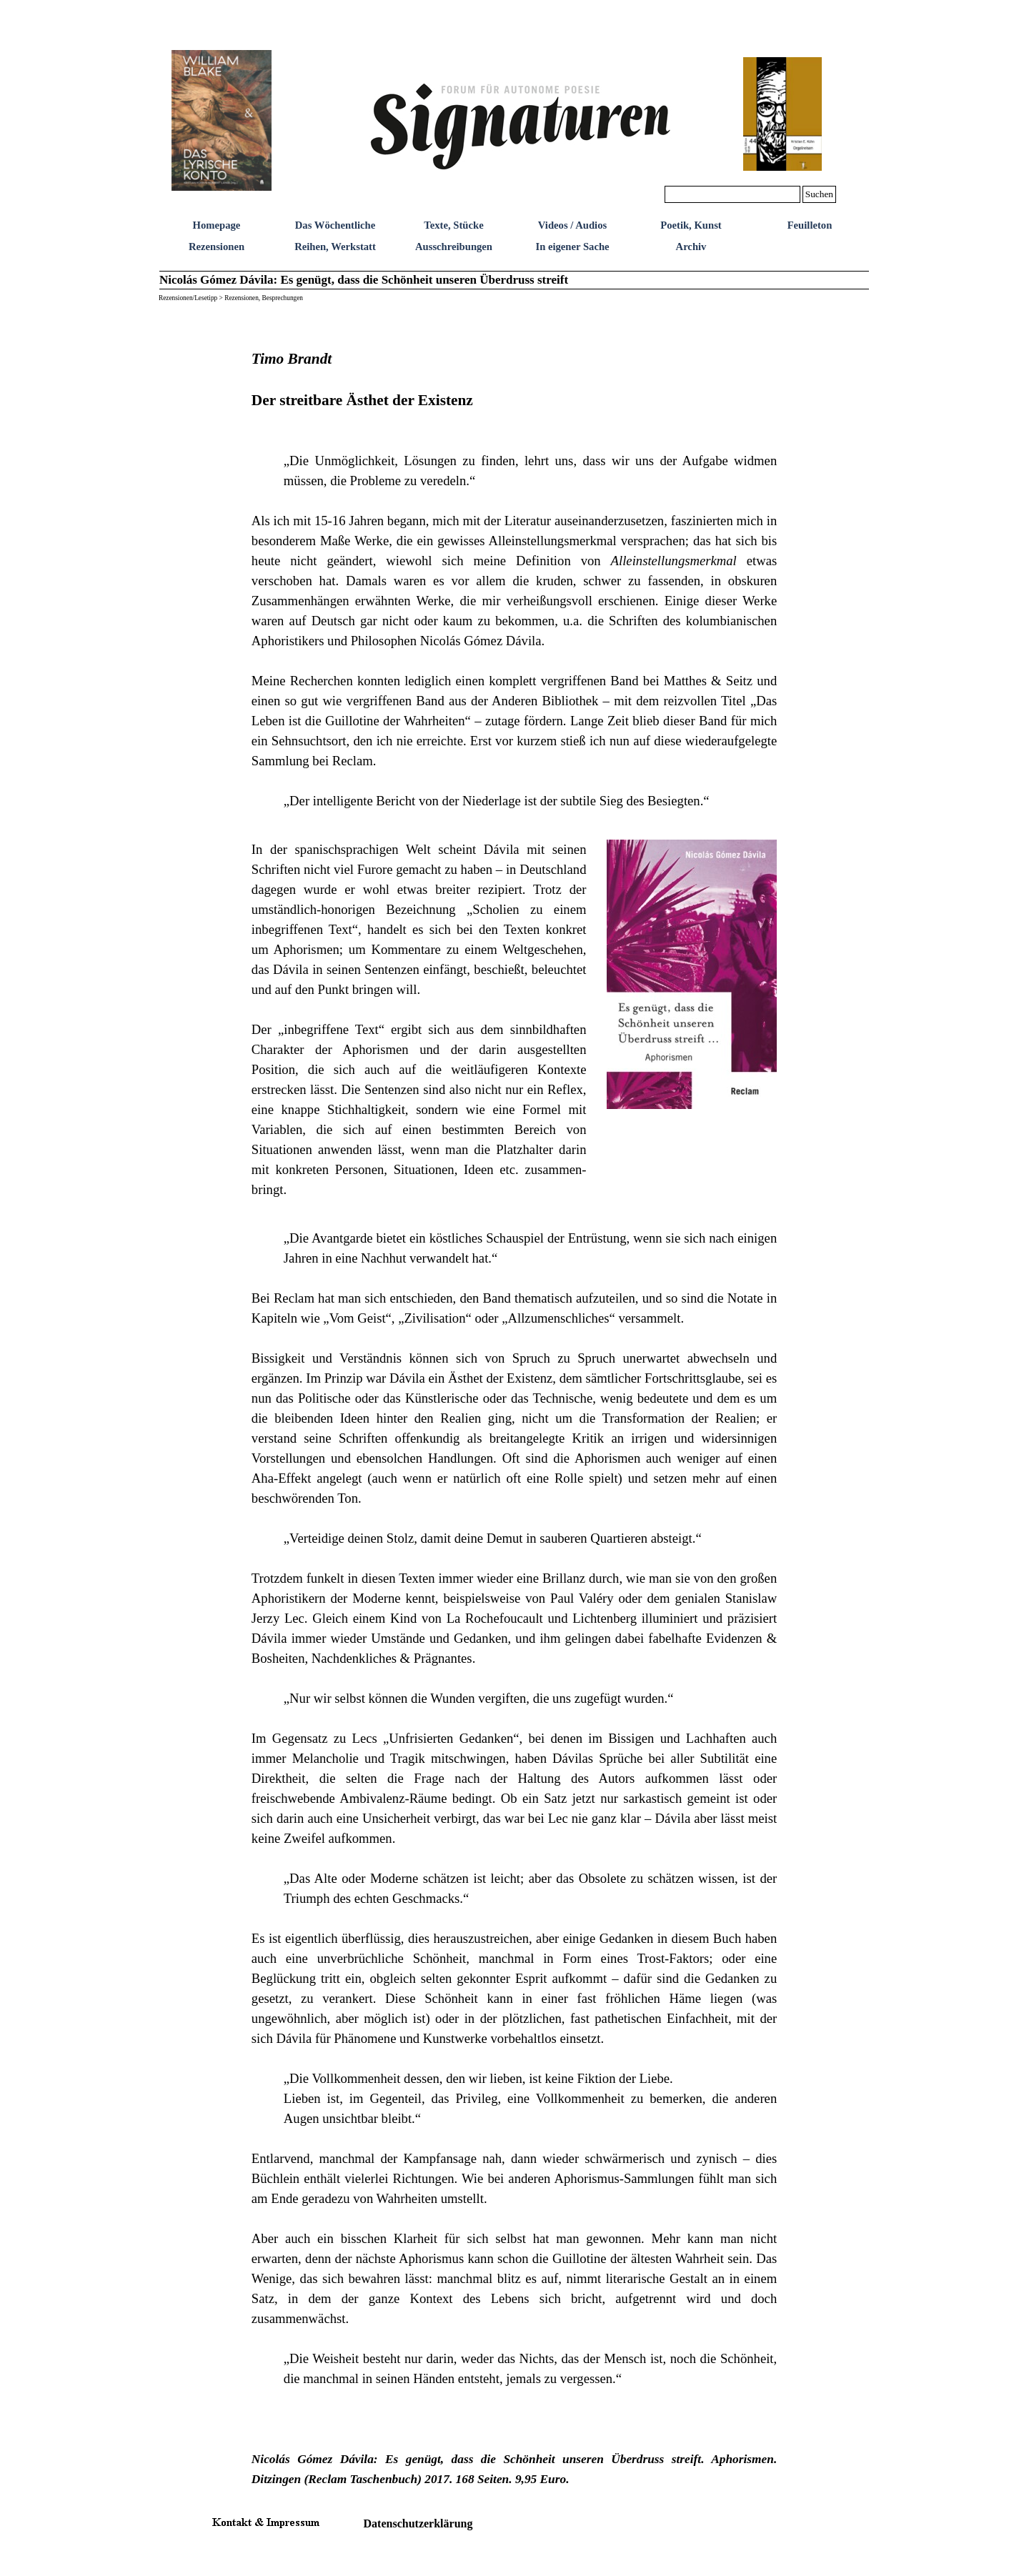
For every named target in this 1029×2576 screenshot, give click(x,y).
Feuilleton (809, 225)
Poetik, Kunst (691, 225)
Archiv (691, 246)
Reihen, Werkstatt (335, 246)
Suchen (819, 194)
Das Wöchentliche (335, 225)
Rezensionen (216, 246)
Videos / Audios (572, 225)
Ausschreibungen (453, 246)
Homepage (217, 225)
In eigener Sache (572, 246)
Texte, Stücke (453, 225)
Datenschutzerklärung (418, 2523)
